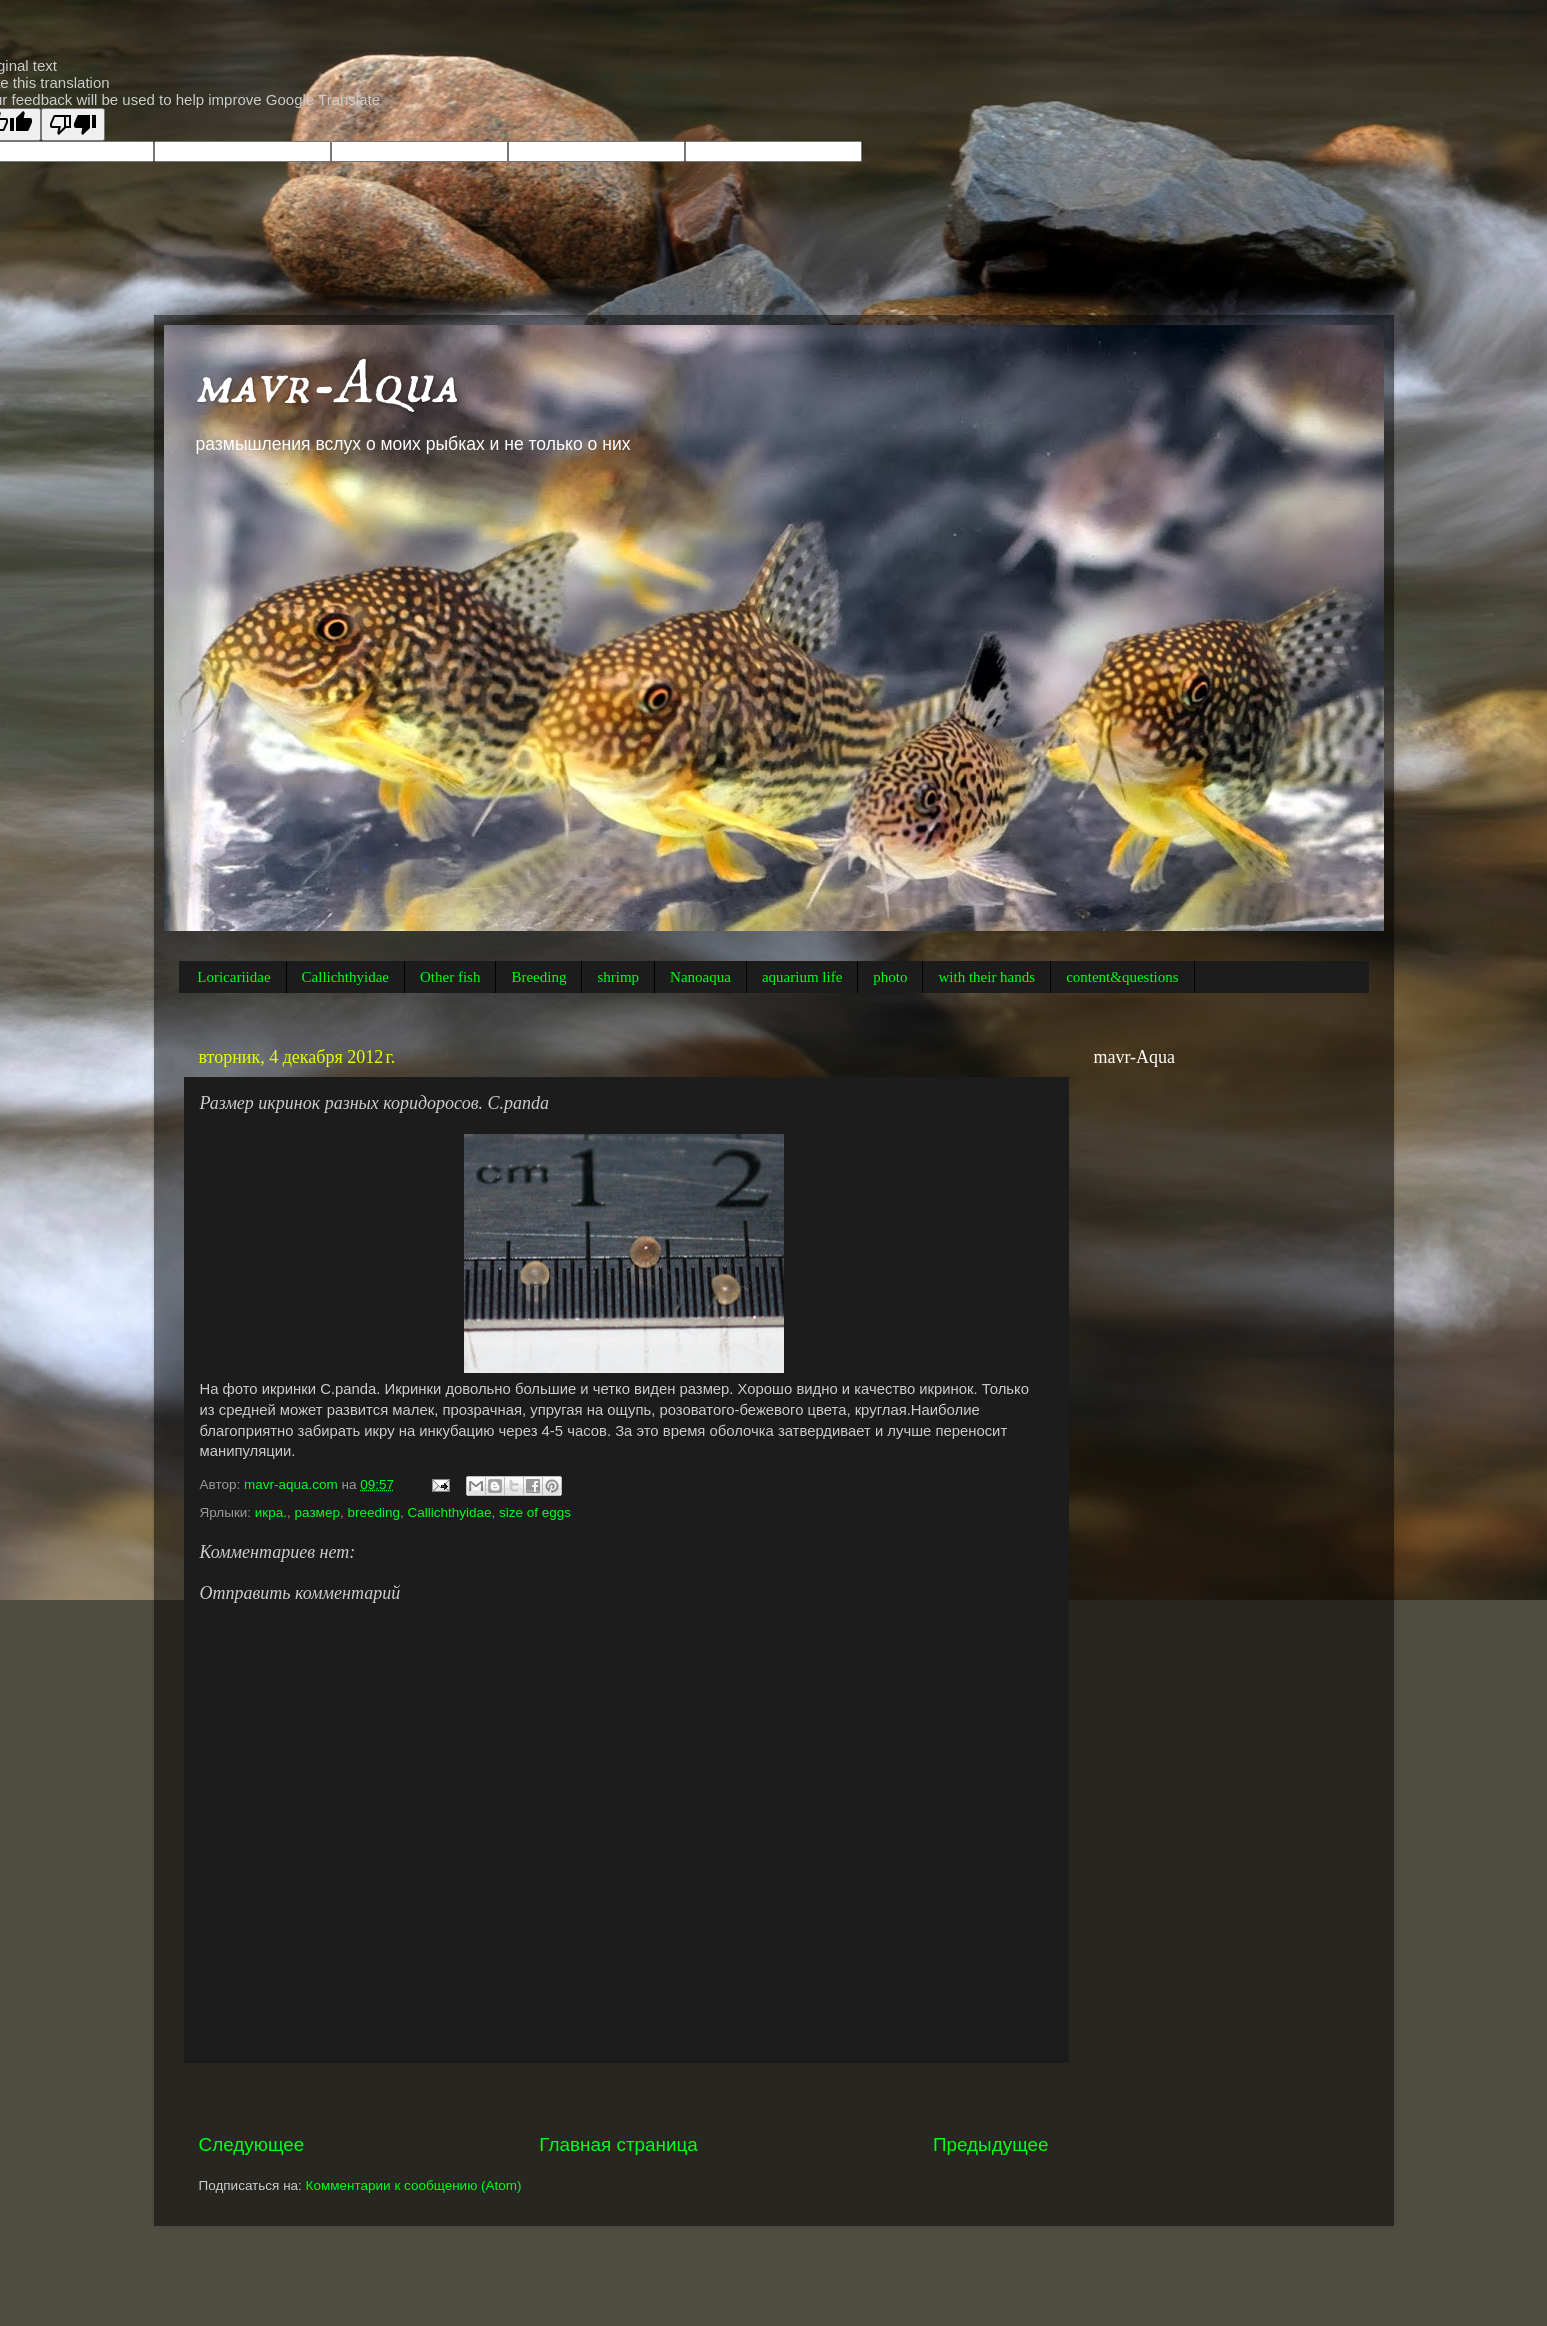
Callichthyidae (345, 977)
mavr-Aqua (326, 384)
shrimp (618, 977)
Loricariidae (233, 977)
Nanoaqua (700, 977)
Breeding (538, 977)
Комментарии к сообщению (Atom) (414, 2185)
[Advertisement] (624, 2097)
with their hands (986, 977)
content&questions (1122, 977)
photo (890, 977)
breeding (373, 1512)
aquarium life (802, 977)
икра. (271, 1512)
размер (317, 1512)
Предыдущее (991, 2144)
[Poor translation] (73, 124)
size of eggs (535, 1512)
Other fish (450, 977)
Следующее (252, 2144)
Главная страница (618, 2144)
